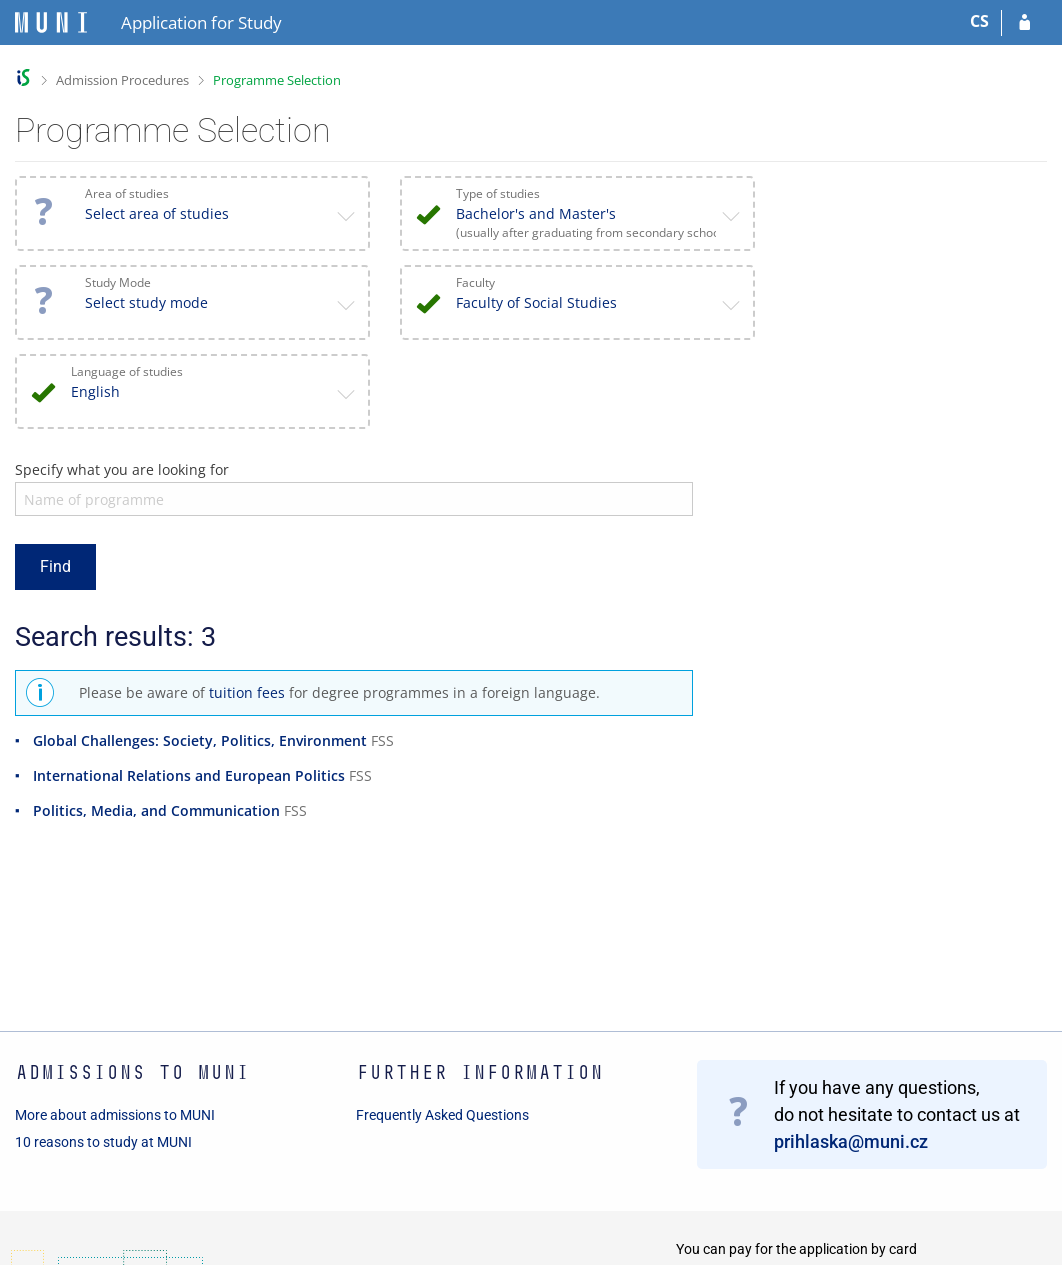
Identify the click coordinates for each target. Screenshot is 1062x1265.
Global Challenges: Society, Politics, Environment (200, 740)
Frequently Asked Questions (442, 1115)
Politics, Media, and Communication (156, 810)
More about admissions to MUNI (115, 1115)
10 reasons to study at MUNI (103, 1142)
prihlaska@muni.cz (851, 1141)
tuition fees (247, 692)
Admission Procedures (122, 80)
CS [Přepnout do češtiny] (979, 21)
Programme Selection (277, 80)
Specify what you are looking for (122, 469)
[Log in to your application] (1024, 23)
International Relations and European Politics (189, 775)
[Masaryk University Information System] (51, 22)
